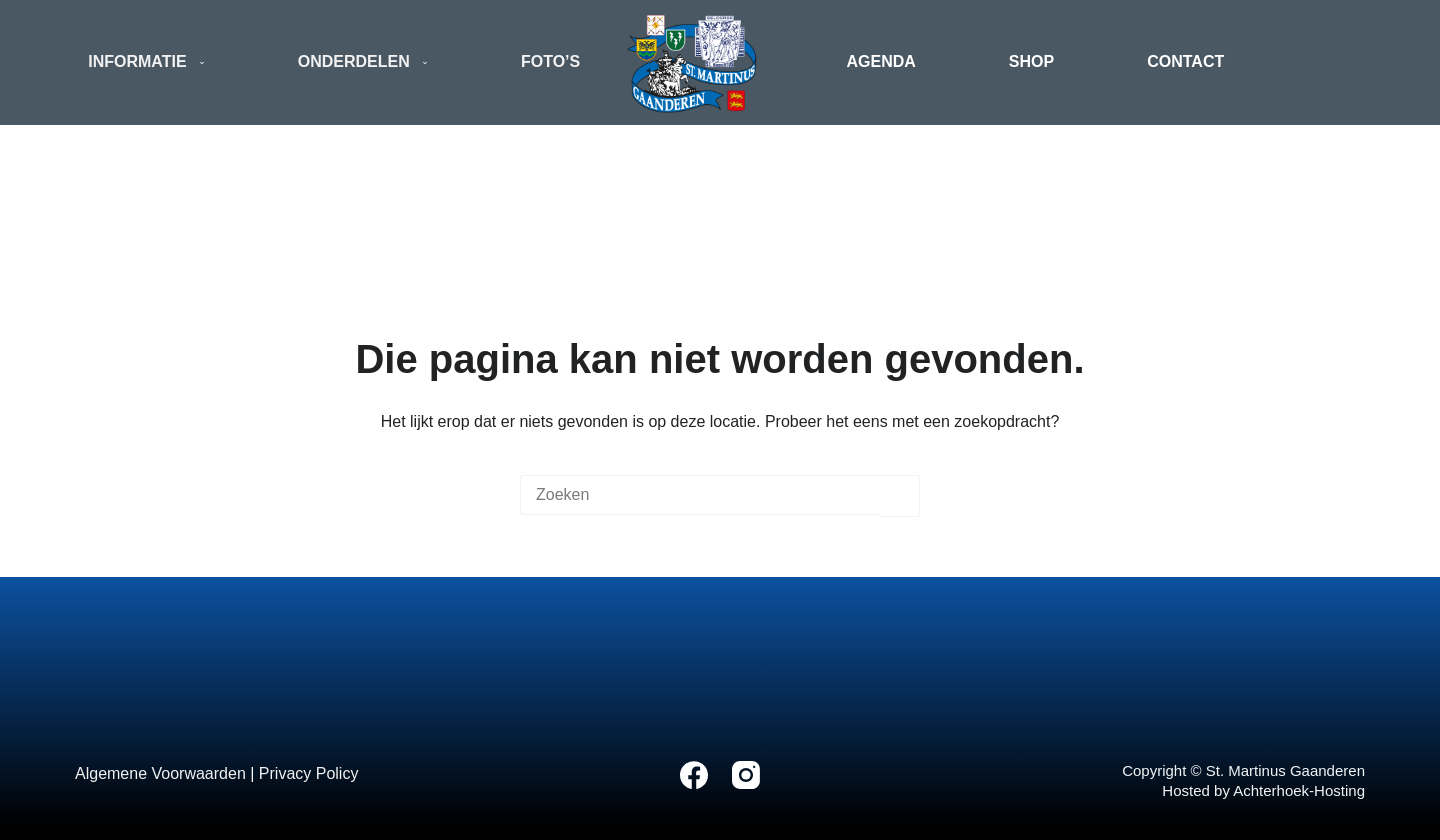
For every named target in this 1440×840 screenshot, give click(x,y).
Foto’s (550, 61)
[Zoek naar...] (700, 495)
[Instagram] (746, 775)
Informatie (151, 63)
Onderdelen (367, 63)
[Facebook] (694, 775)
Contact (1185, 61)
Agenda (881, 61)
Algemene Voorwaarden (160, 773)
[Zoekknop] (900, 496)
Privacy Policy (309, 773)
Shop (1031, 61)
